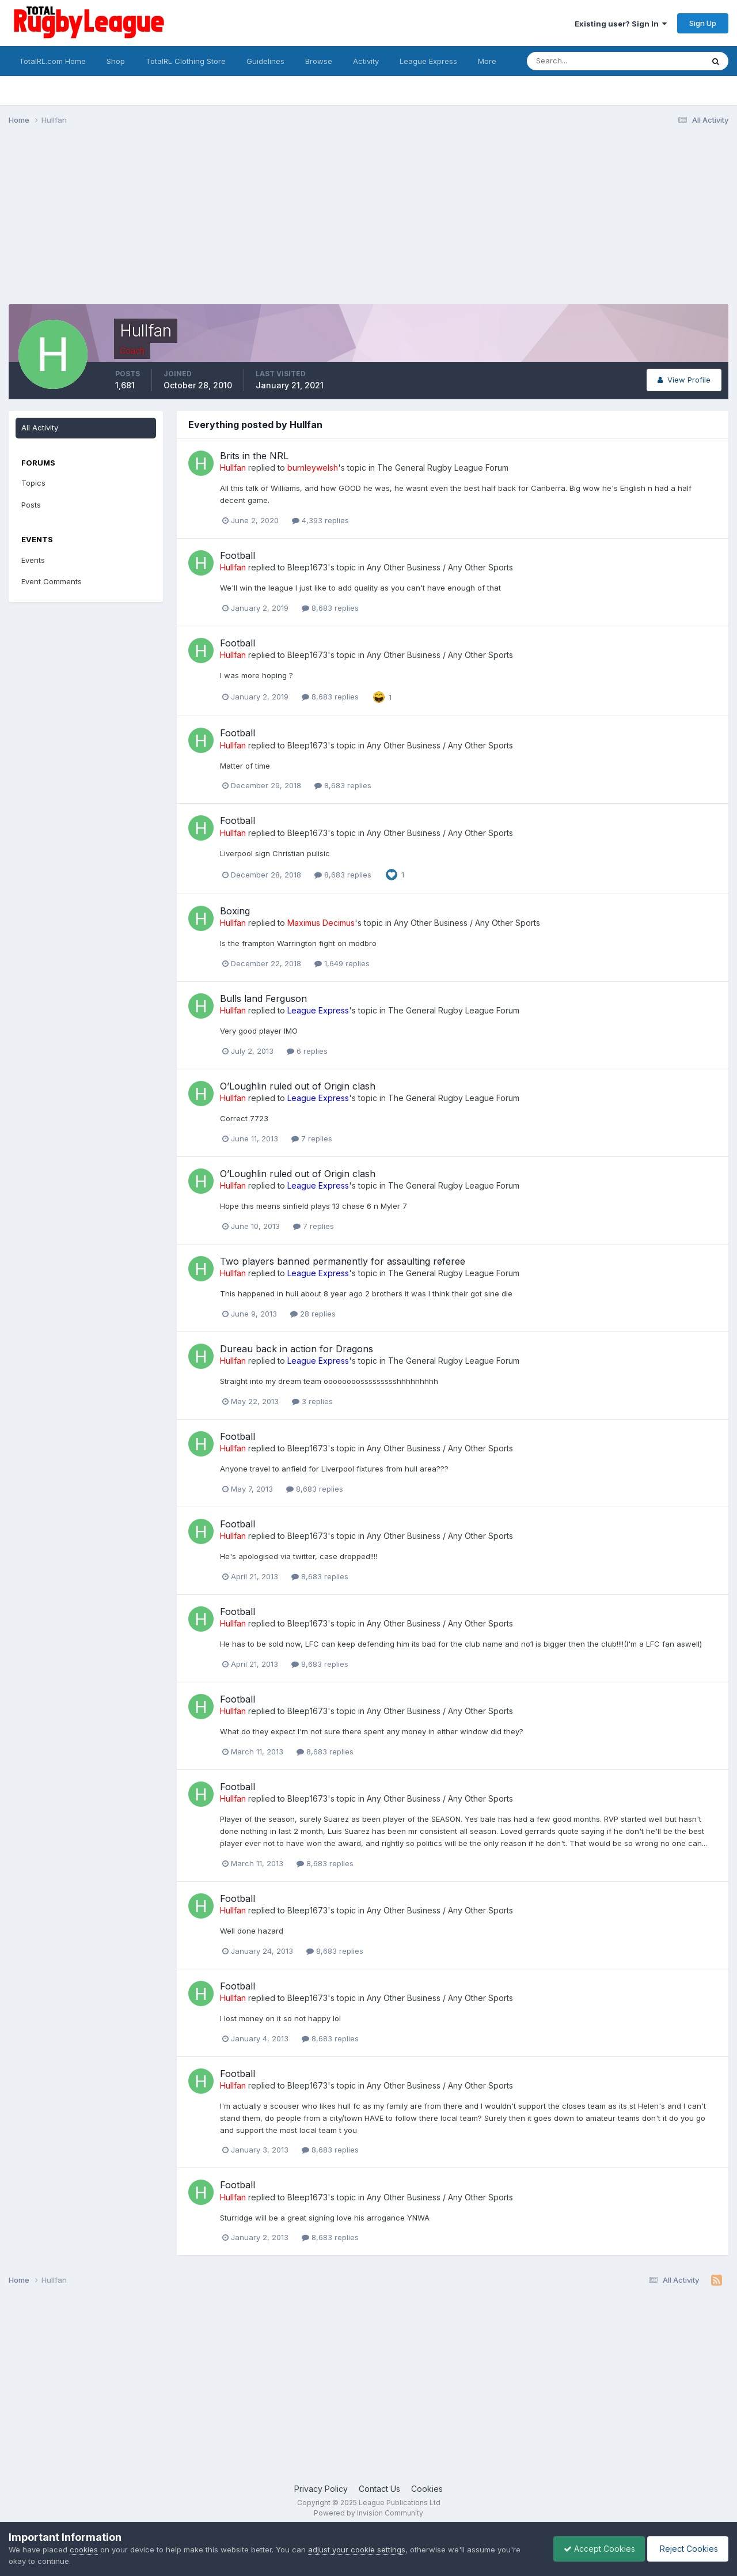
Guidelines (265, 61)
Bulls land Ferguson (263, 998)
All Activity (39, 427)
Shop (116, 61)
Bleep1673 (307, 567)
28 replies (313, 1313)
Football (237, 555)
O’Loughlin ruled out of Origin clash (297, 1086)
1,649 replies (342, 963)
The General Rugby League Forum (442, 467)
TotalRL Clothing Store (186, 61)
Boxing (235, 911)
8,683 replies (330, 607)
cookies (84, 2549)
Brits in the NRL (254, 456)
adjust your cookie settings (356, 2549)
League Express (428, 61)
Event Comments (51, 581)
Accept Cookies (593, 2549)
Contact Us (379, 2489)
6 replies (307, 1051)
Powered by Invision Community (368, 2513)
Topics (33, 482)
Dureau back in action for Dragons (296, 1349)
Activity (366, 61)
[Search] (583, 61)
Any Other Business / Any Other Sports (440, 567)
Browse (318, 61)
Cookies (427, 2489)
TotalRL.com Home (52, 61)
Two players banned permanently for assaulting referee (342, 1261)
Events (33, 560)
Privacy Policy (321, 2489)
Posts (31, 504)
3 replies (312, 1401)
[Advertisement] (218, 223)
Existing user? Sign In (621, 23)
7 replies (311, 1138)
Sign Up (702, 23)
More (487, 61)
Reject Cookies (686, 2549)
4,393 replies (320, 520)
